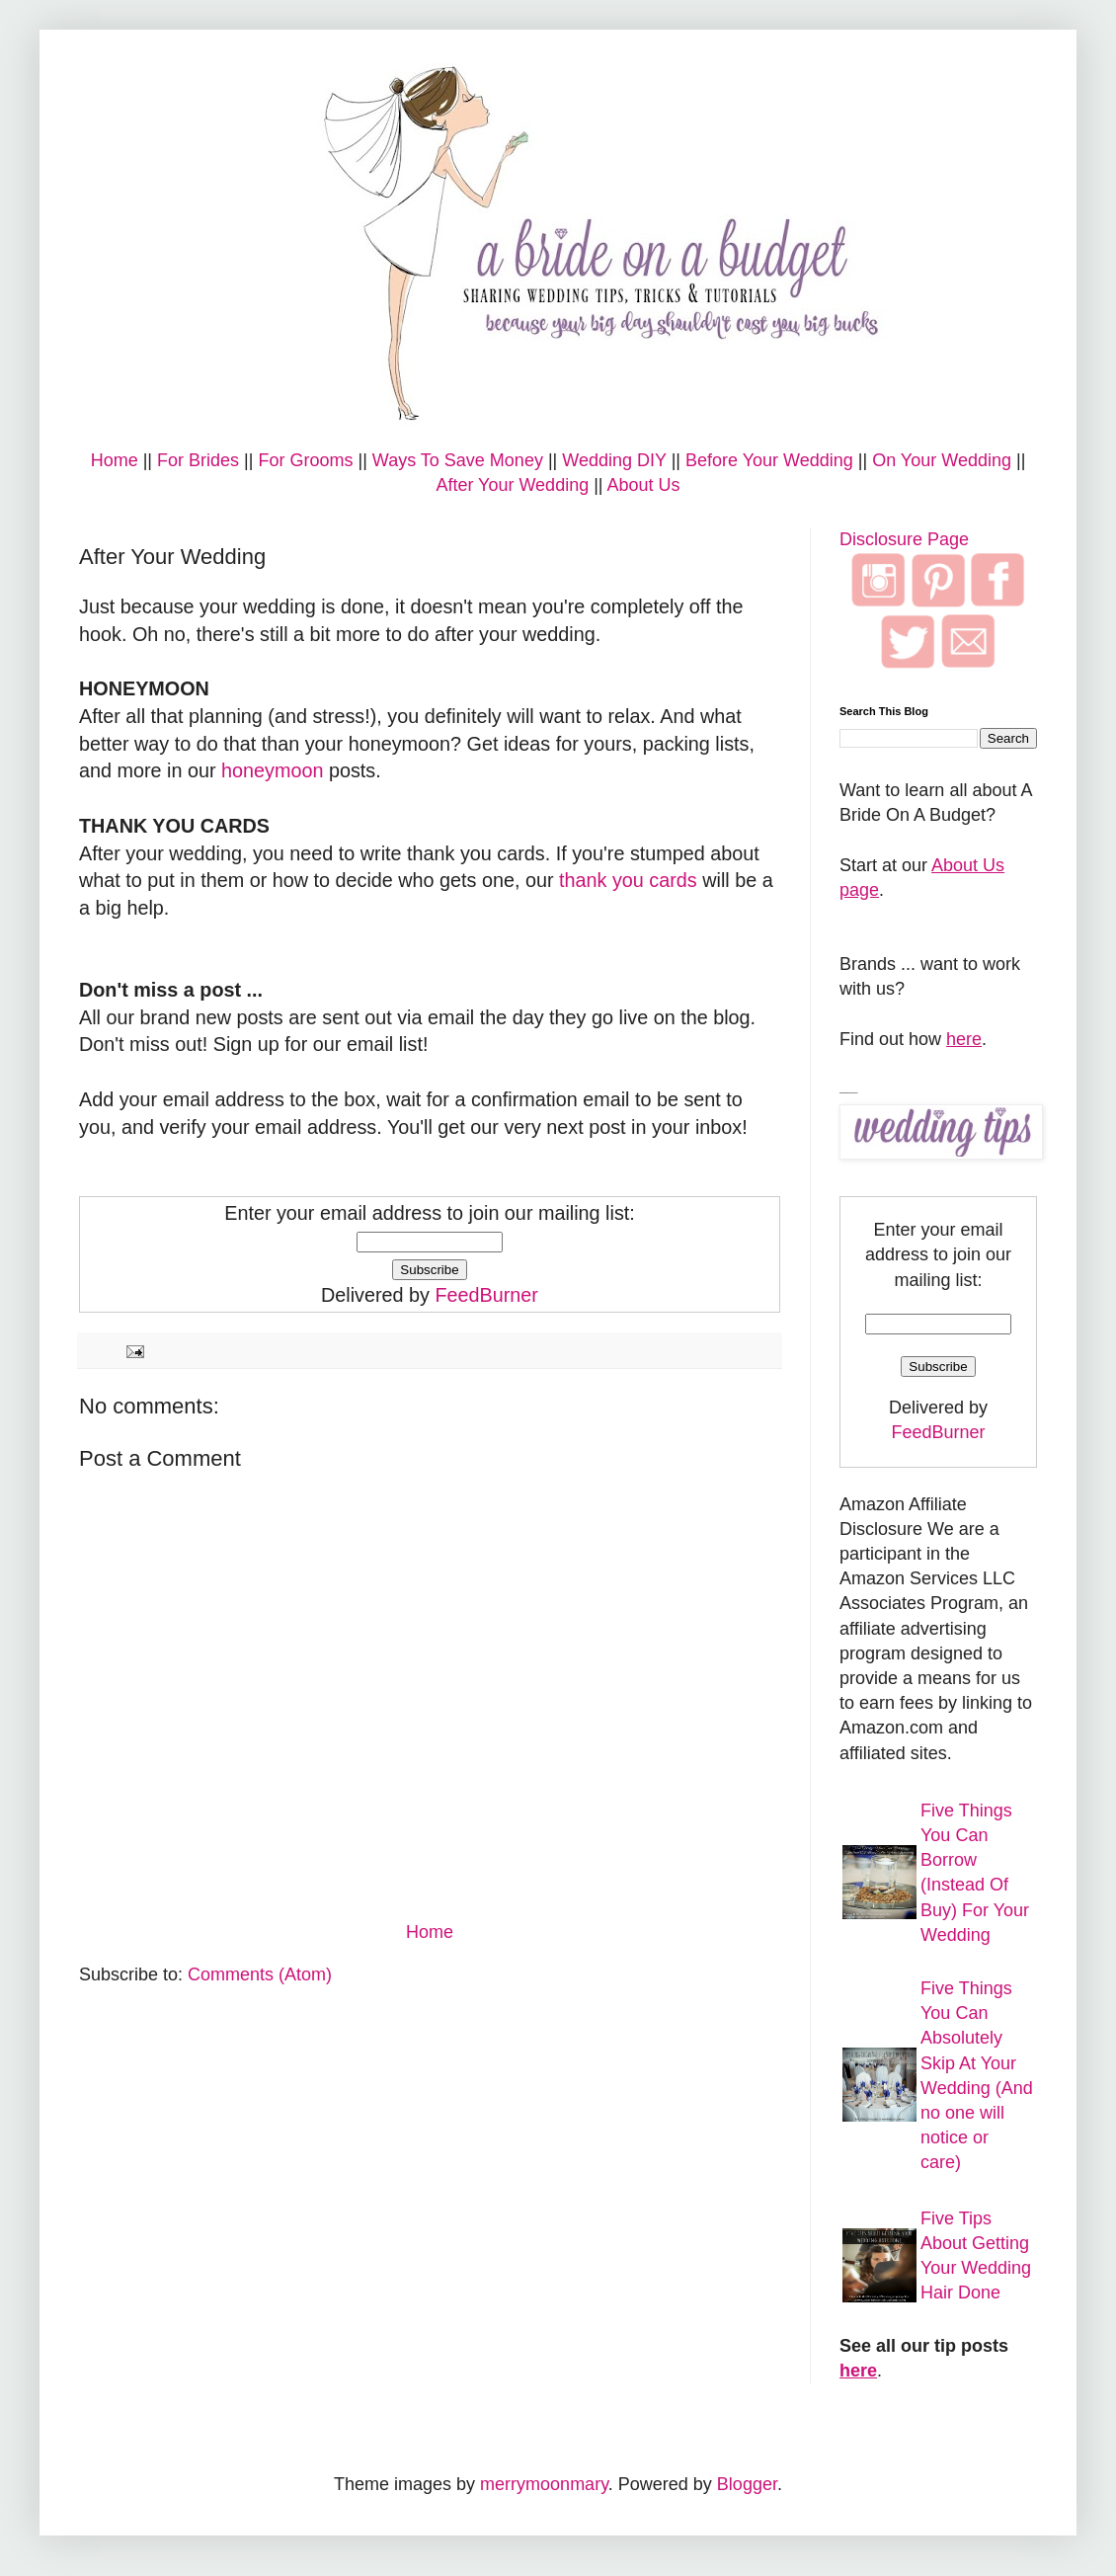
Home (114, 460)
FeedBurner (486, 1295)
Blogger (747, 2484)
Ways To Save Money (457, 460)
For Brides (198, 460)
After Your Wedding (512, 485)
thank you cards (628, 880)
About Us (643, 485)
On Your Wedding (941, 460)
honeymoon (272, 770)
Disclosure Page (904, 539)
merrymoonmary (544, 2484)
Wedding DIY (614, 460)
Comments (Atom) (260, 1974)
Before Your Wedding (769, 460)
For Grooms (305, 460)
